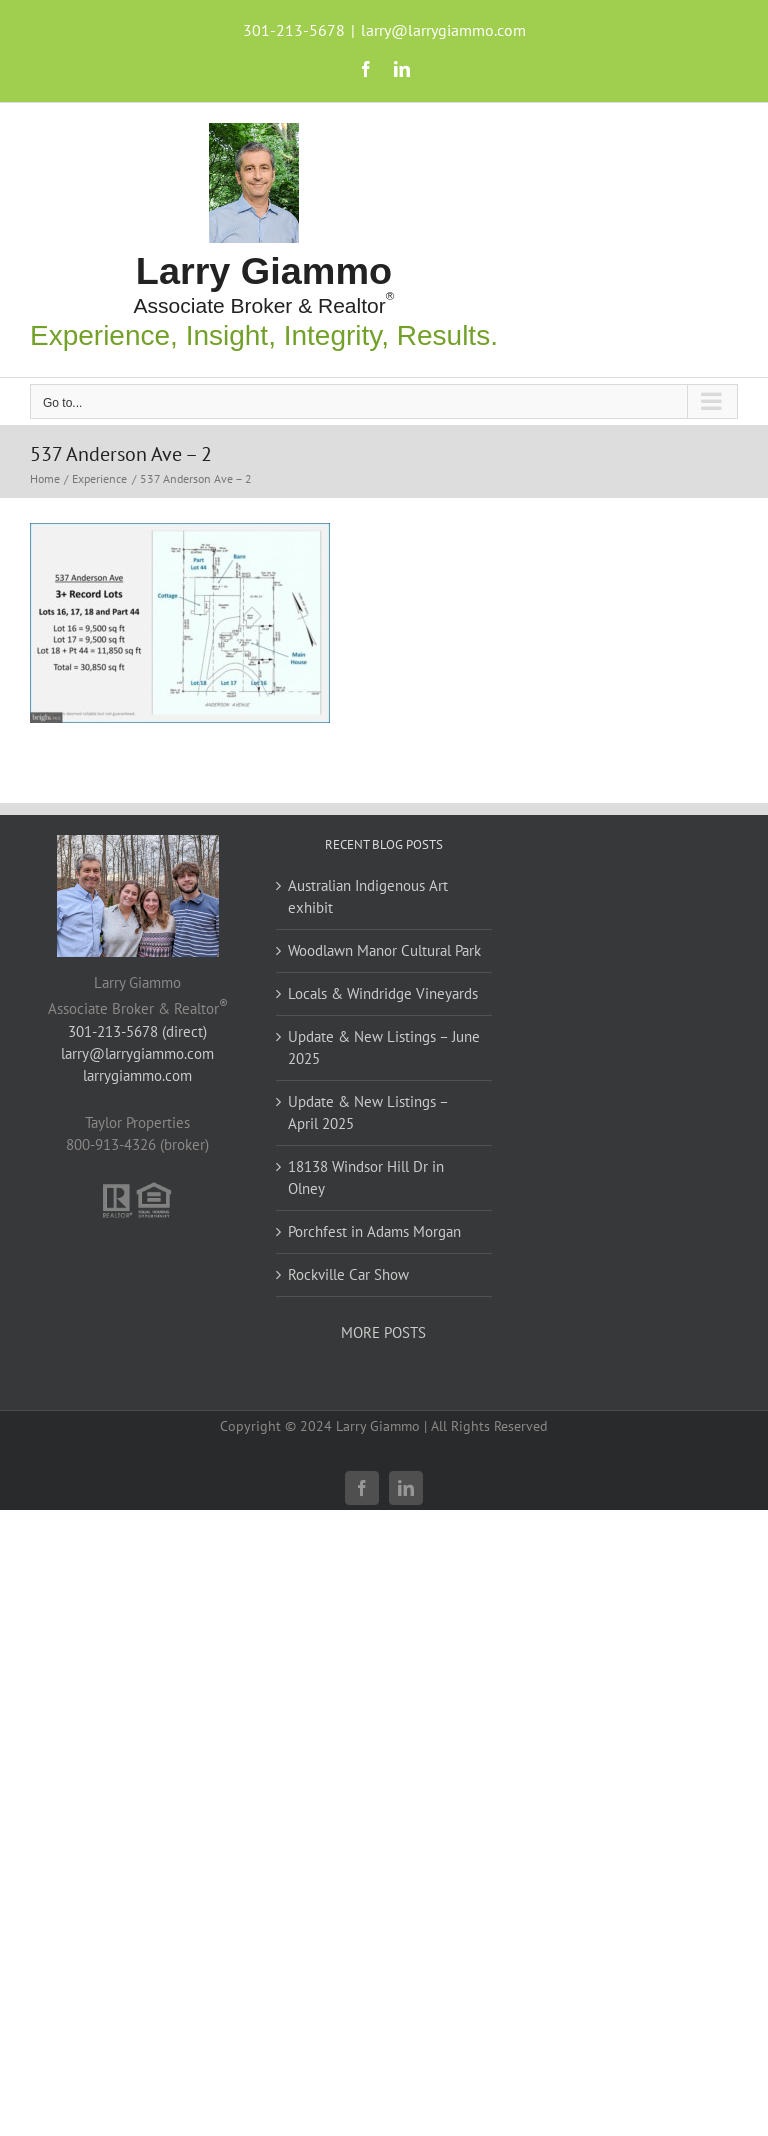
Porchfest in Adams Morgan (374, 1231)
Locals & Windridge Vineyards (383, 993)
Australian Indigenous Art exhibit (368, 896)
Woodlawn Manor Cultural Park (384, 950)
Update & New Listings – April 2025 (368, 1112)
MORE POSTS (383, 1332)
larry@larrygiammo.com (443, 30)
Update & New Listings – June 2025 (384, 1047)
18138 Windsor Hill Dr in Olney (366, 1177)
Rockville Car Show (348, 1274)
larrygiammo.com (137, 1075)
